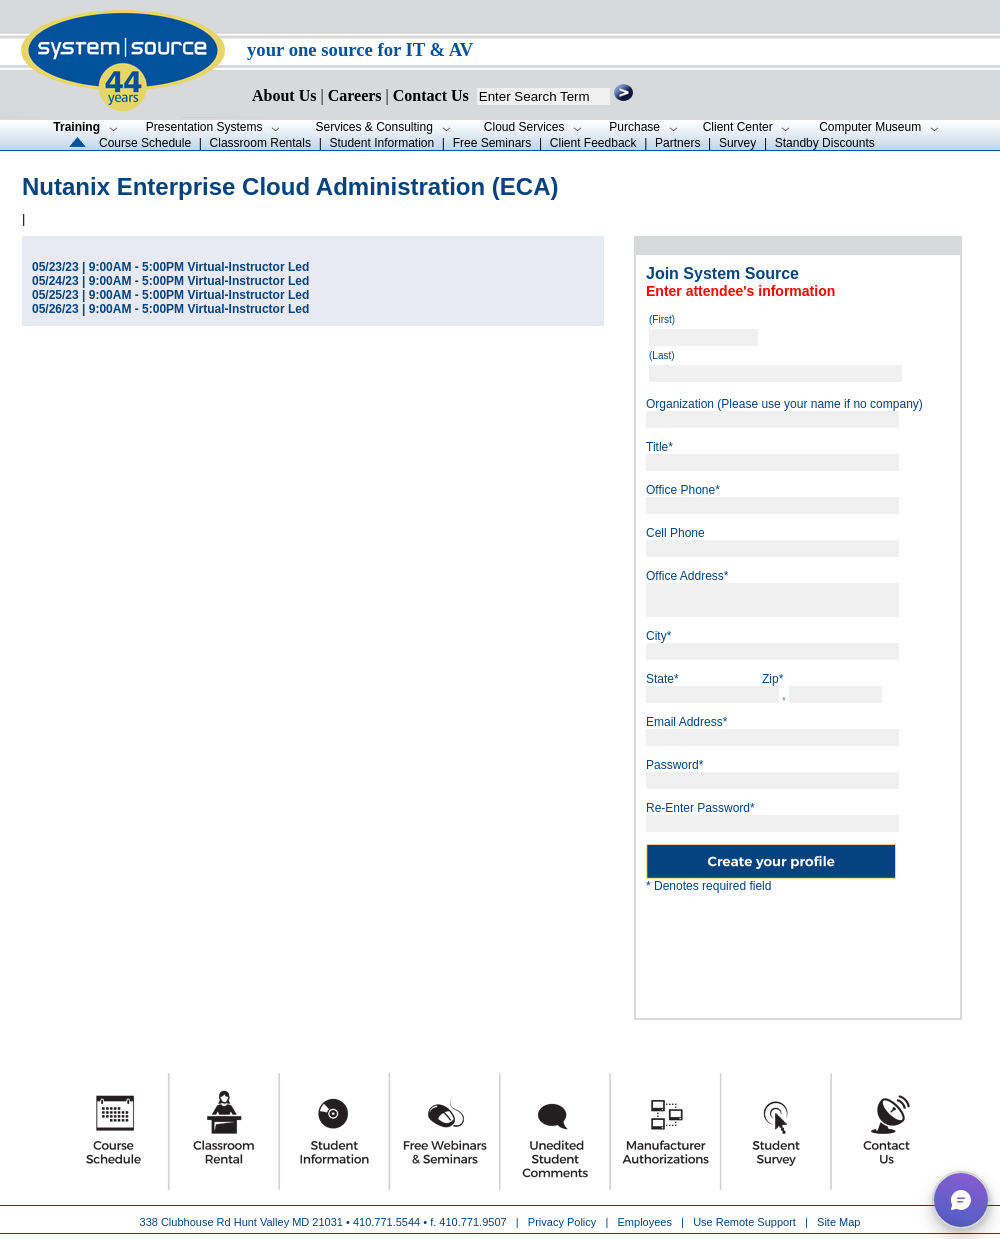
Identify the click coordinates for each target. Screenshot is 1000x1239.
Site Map (838, 1222)
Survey (737, 143)
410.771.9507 (472, 1222)
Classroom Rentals (260, 143)
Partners (677, 143)
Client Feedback (593, 143)
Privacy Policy (564, 1222)
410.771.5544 (386, 1222)
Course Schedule (145, 143)
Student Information (381, 143)
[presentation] (798, 948)
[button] (961, 1200)
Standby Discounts (825, 143)
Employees (645, 1222)
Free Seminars (492, 143)
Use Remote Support (744, 1222)
